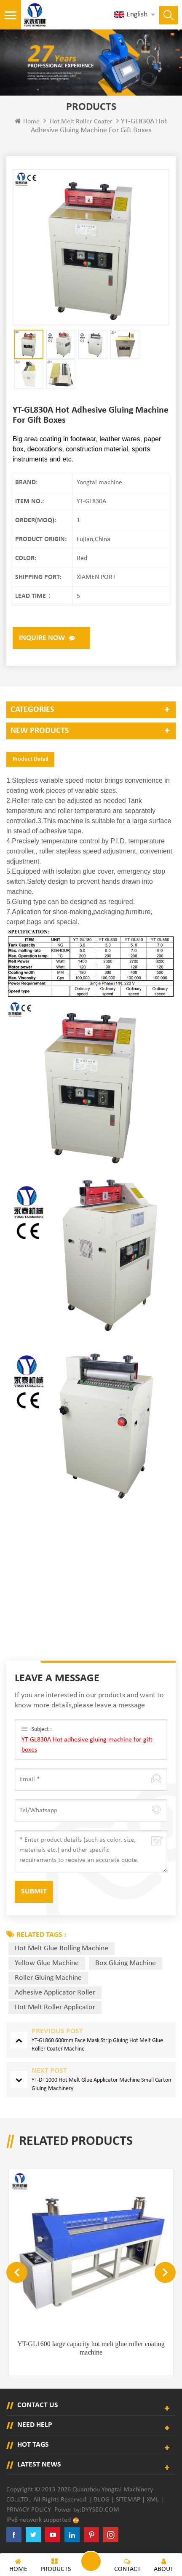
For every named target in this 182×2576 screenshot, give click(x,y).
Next (165, 2272)
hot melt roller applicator (55, 2007)
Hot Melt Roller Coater (81, 121)
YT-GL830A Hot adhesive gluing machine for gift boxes (87, 1744)
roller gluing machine (48, 1978)
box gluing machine (125, 1963)
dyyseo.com (100, 2510)
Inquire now (42, 638)
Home (27, 121)
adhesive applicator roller (55, 1993)
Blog (102, 2499)
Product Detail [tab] (30, 759)
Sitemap (128, 2499)
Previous (16, 2272)
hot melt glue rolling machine (61, 1948)
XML (153, 2499)
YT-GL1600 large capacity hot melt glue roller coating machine (91, 2348)
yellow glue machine (47, 1963)
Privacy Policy (28, 2510)
